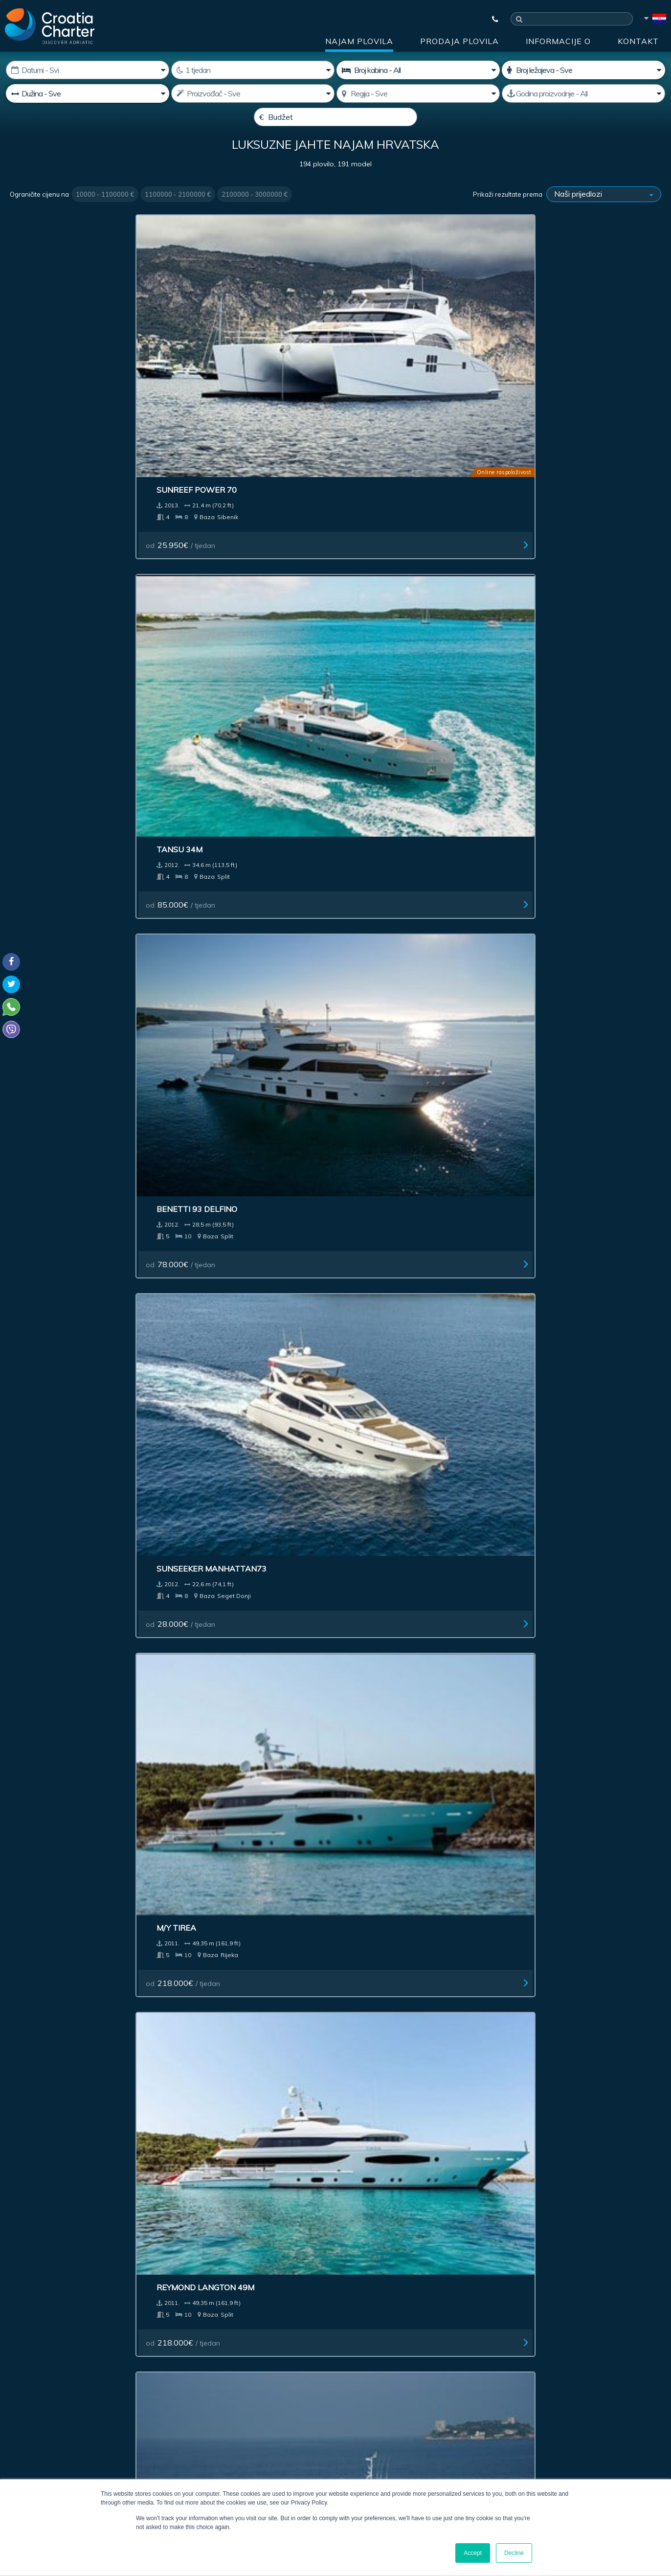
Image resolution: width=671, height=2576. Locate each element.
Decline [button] (514, 2553)
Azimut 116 (209, 1922)
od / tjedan (55, 405)
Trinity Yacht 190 (57, 1136)
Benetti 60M (377, 1726)
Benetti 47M (46, 940)
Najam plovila (359, 41)
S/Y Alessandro (550, 546)
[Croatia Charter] (49, 26)
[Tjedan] (253, 70)
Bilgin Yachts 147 (388, 546)
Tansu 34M (208, 350)
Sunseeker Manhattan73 (571, 350)
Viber (14, 2414)
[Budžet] (335, 117)
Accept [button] (473, 2553)
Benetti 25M (542, 1529)
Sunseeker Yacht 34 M (563, 1333)
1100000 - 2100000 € (178, 218)
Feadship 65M (214, 1136)
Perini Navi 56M (383, 1136)
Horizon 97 (43, 1529)
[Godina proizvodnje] (583, 93)
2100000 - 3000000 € (255, 218)
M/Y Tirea (40, 546)
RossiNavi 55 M (547, 1726)
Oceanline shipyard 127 (402, 1333)
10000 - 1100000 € (105, 218)
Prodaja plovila (459, 41)
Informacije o (558, 41)
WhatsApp (24, 2402)
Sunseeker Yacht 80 (228, 743)
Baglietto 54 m (548, 1136)
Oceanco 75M (214, 1726)
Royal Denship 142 (224, 1333)
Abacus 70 (373, 743)
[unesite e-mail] (286, 2333)
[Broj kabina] (418, 70)
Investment (223, 2211)
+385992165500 (47, 2390)
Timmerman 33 (381, 940)
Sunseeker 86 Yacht (228, 1529)
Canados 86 (541, 1922)
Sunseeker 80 (545, 940)
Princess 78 (45, 1726)
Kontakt (638, 41)
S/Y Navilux (44, 743)
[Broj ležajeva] (583, 70)
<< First (243, 2037)
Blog (516, 2211)
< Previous (279, 2037)
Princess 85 (376, 1529)
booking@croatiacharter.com (55, 2432)
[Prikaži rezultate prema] (603, 218)
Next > (397, 2037)
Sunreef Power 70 (60, 350)
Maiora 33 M (377, 1922)
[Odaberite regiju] (418, 93)
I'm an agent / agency (251, 2358)
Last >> (427, 2037)
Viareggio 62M (546, 743)
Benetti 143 (45, 1333)
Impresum (376, 2211)
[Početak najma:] (87, 70)
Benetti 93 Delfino (391, 350)
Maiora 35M (210, 940)
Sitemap (629, 2211)
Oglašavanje (301, 2211)
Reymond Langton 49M (234, 546)
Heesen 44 (41, 1922)
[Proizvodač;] (253, 93)
